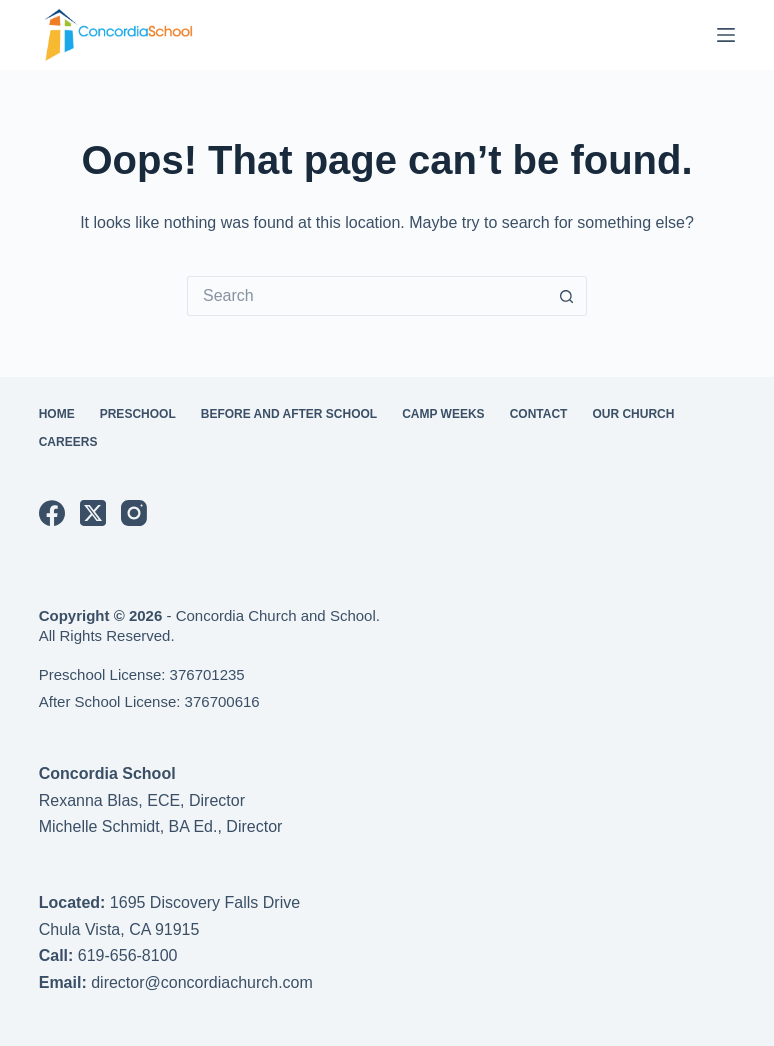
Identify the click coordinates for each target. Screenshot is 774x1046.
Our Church (633, 414)
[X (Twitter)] (93, 513)
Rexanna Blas (89, 800)
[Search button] (567, 296)
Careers (68, 442)
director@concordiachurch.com (202, 982)
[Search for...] (367, 296)
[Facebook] (52, 513)
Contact (539, 414)
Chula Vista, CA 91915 (119, 929)
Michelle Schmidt (99, 826)
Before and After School (289, 414)
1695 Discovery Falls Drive (205, 902)
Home (57, 414)
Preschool (138, 414)
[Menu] (726, 35)
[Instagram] (134, 513)
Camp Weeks (443, 414)
